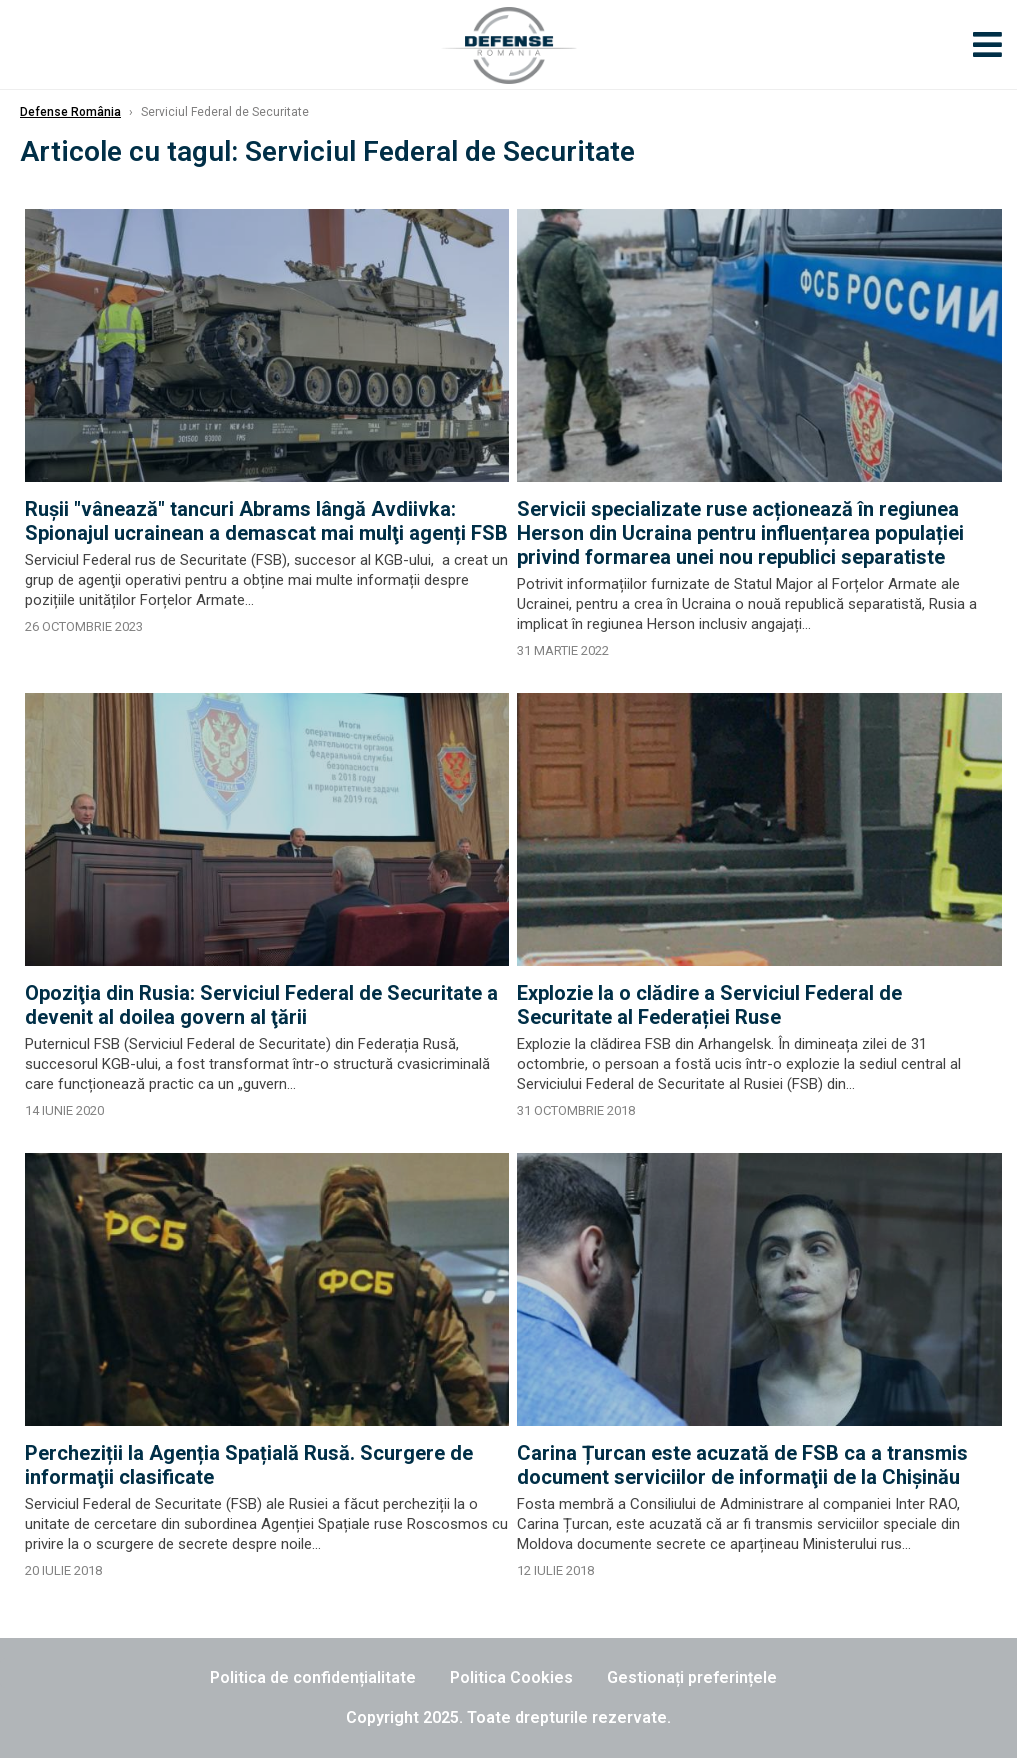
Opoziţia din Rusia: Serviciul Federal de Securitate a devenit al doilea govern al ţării (261, 1005)
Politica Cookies (511, 1677)
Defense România (70, 112)
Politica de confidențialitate (313, 1677)
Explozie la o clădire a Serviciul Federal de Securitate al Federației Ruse (709, 1005)
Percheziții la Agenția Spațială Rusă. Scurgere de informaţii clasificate (249, 1465)
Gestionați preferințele (692, 1677)
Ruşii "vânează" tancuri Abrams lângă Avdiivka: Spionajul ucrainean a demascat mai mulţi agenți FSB (266, 521)
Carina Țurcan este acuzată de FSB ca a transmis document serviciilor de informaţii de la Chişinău (742, 1465)
